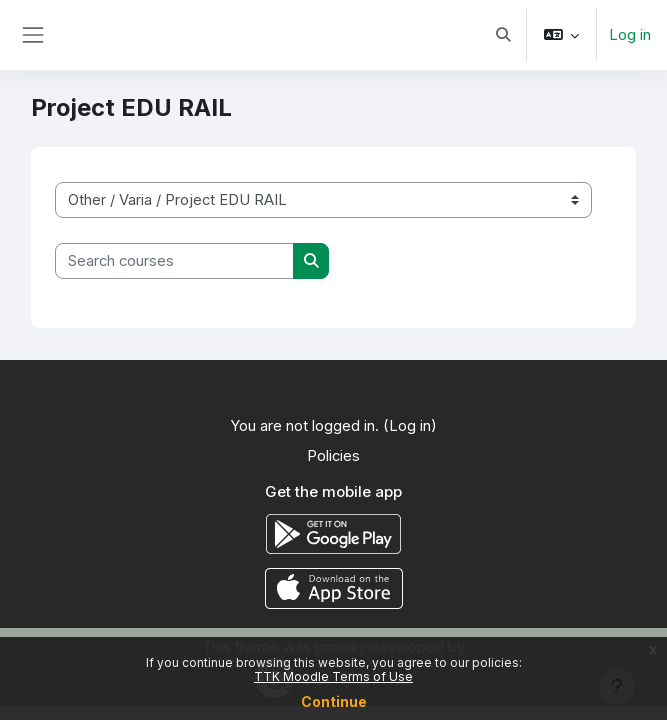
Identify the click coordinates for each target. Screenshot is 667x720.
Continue (334, 701)
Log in (630, 35)
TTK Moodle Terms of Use (333, 676)
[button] (503, 35)
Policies (333, 456)
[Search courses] (174, 261)
